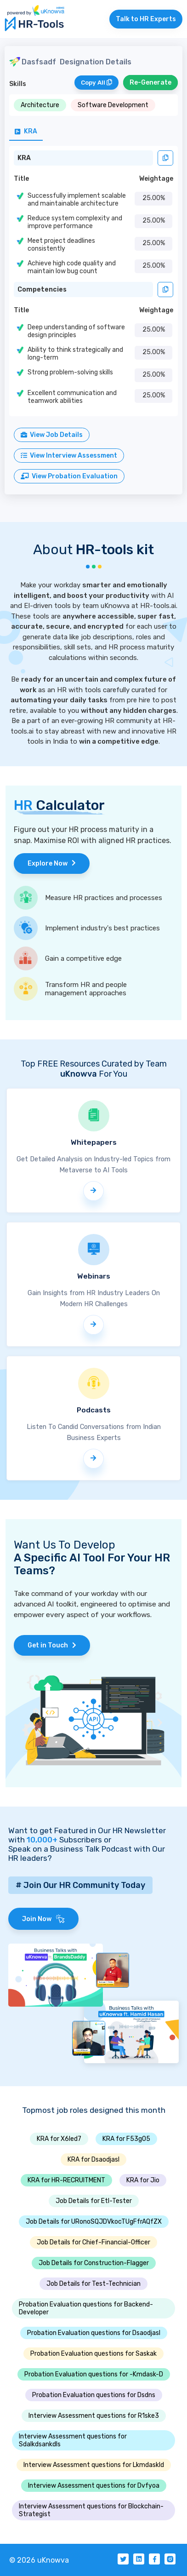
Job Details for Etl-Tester (94, 2201)
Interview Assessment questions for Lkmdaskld (93, 2465)
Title (21, 179)
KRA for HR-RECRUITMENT (66, 2180)
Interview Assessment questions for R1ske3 (93, 2416)
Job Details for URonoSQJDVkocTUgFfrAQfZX (94, 2222)
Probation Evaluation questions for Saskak (93, 2354)
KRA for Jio (142, 2180)
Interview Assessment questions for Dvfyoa (93, 2486)
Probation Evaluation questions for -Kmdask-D (93, 2374)
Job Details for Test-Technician (93, 2284)
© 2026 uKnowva (39, 2560)
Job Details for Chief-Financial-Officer (93, 2242)
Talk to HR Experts (146, 19)
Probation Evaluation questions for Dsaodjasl (93, 2333)
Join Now (43, 1918)
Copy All (96, 82)
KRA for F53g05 (126, 2139)
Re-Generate (150, 82)
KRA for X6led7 (59, 2139)
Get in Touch (52, 1645)
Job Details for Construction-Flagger (94, 2263)
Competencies (42, 289)
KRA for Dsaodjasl (93, 2159)
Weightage (156, 179)
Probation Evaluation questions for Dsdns (93, 2395)
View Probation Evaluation (69, 476)
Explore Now (52, 863)
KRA (24, 158)
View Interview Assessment (69, 455)
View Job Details (52, 435)
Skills (17, 84)
